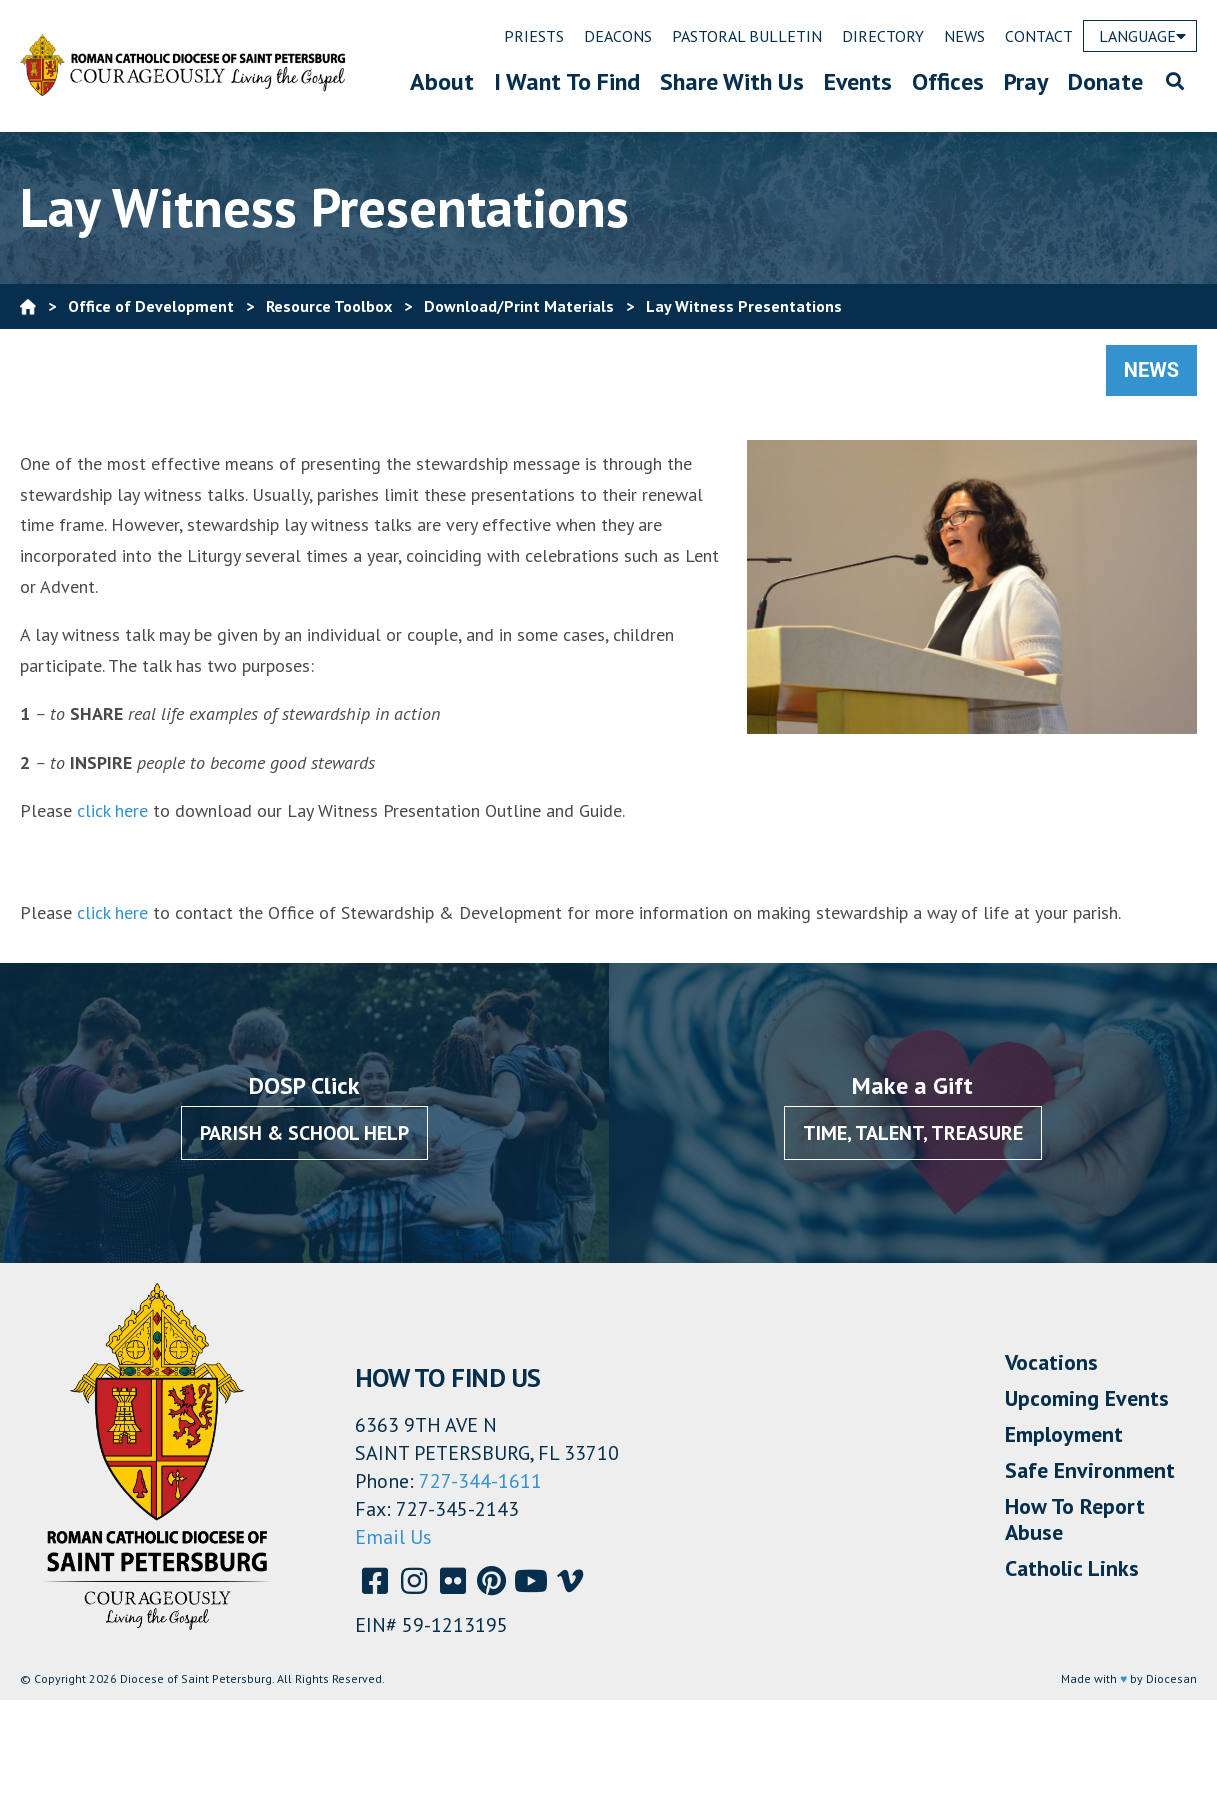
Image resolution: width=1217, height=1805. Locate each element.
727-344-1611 (480, 1481)
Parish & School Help (304, 1133)
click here (112, 912)
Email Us (393, 1537)
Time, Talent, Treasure (913, 1133)
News (1151, 370)
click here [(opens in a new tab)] (112, 810)
